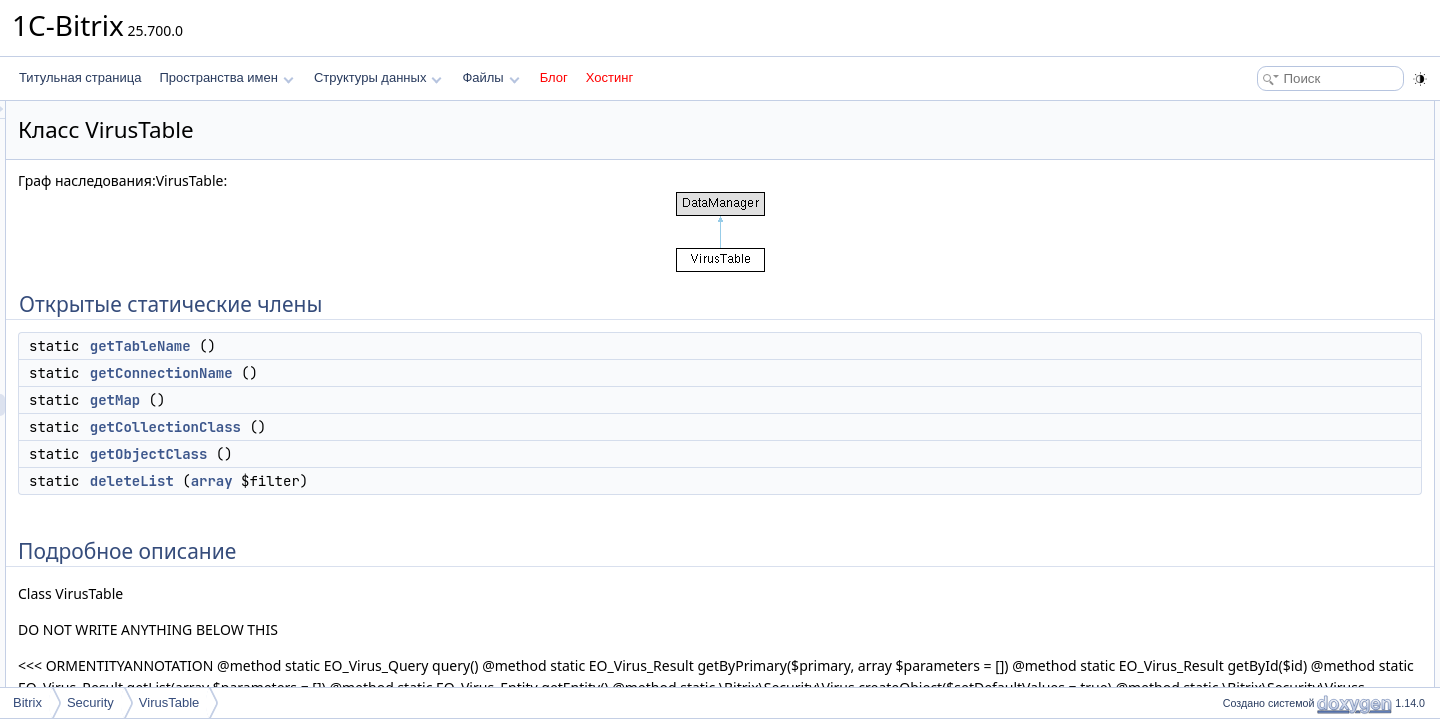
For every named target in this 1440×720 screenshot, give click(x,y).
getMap (365, 400)
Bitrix (27, 702)
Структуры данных (378, 77)
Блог (554, 77)
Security (90, 702)
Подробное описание (1276, 266)
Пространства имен (226, 77)
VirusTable (169, 702)
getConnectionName (411, 373)
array (462, 481)
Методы (1239, 288)
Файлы (490, 77)
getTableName (390, 346)
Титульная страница (80, 77)
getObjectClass (399, 454)
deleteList (382, 481)
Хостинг (609, 77)
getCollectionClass (415, 427)
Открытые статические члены (1300, 112)
